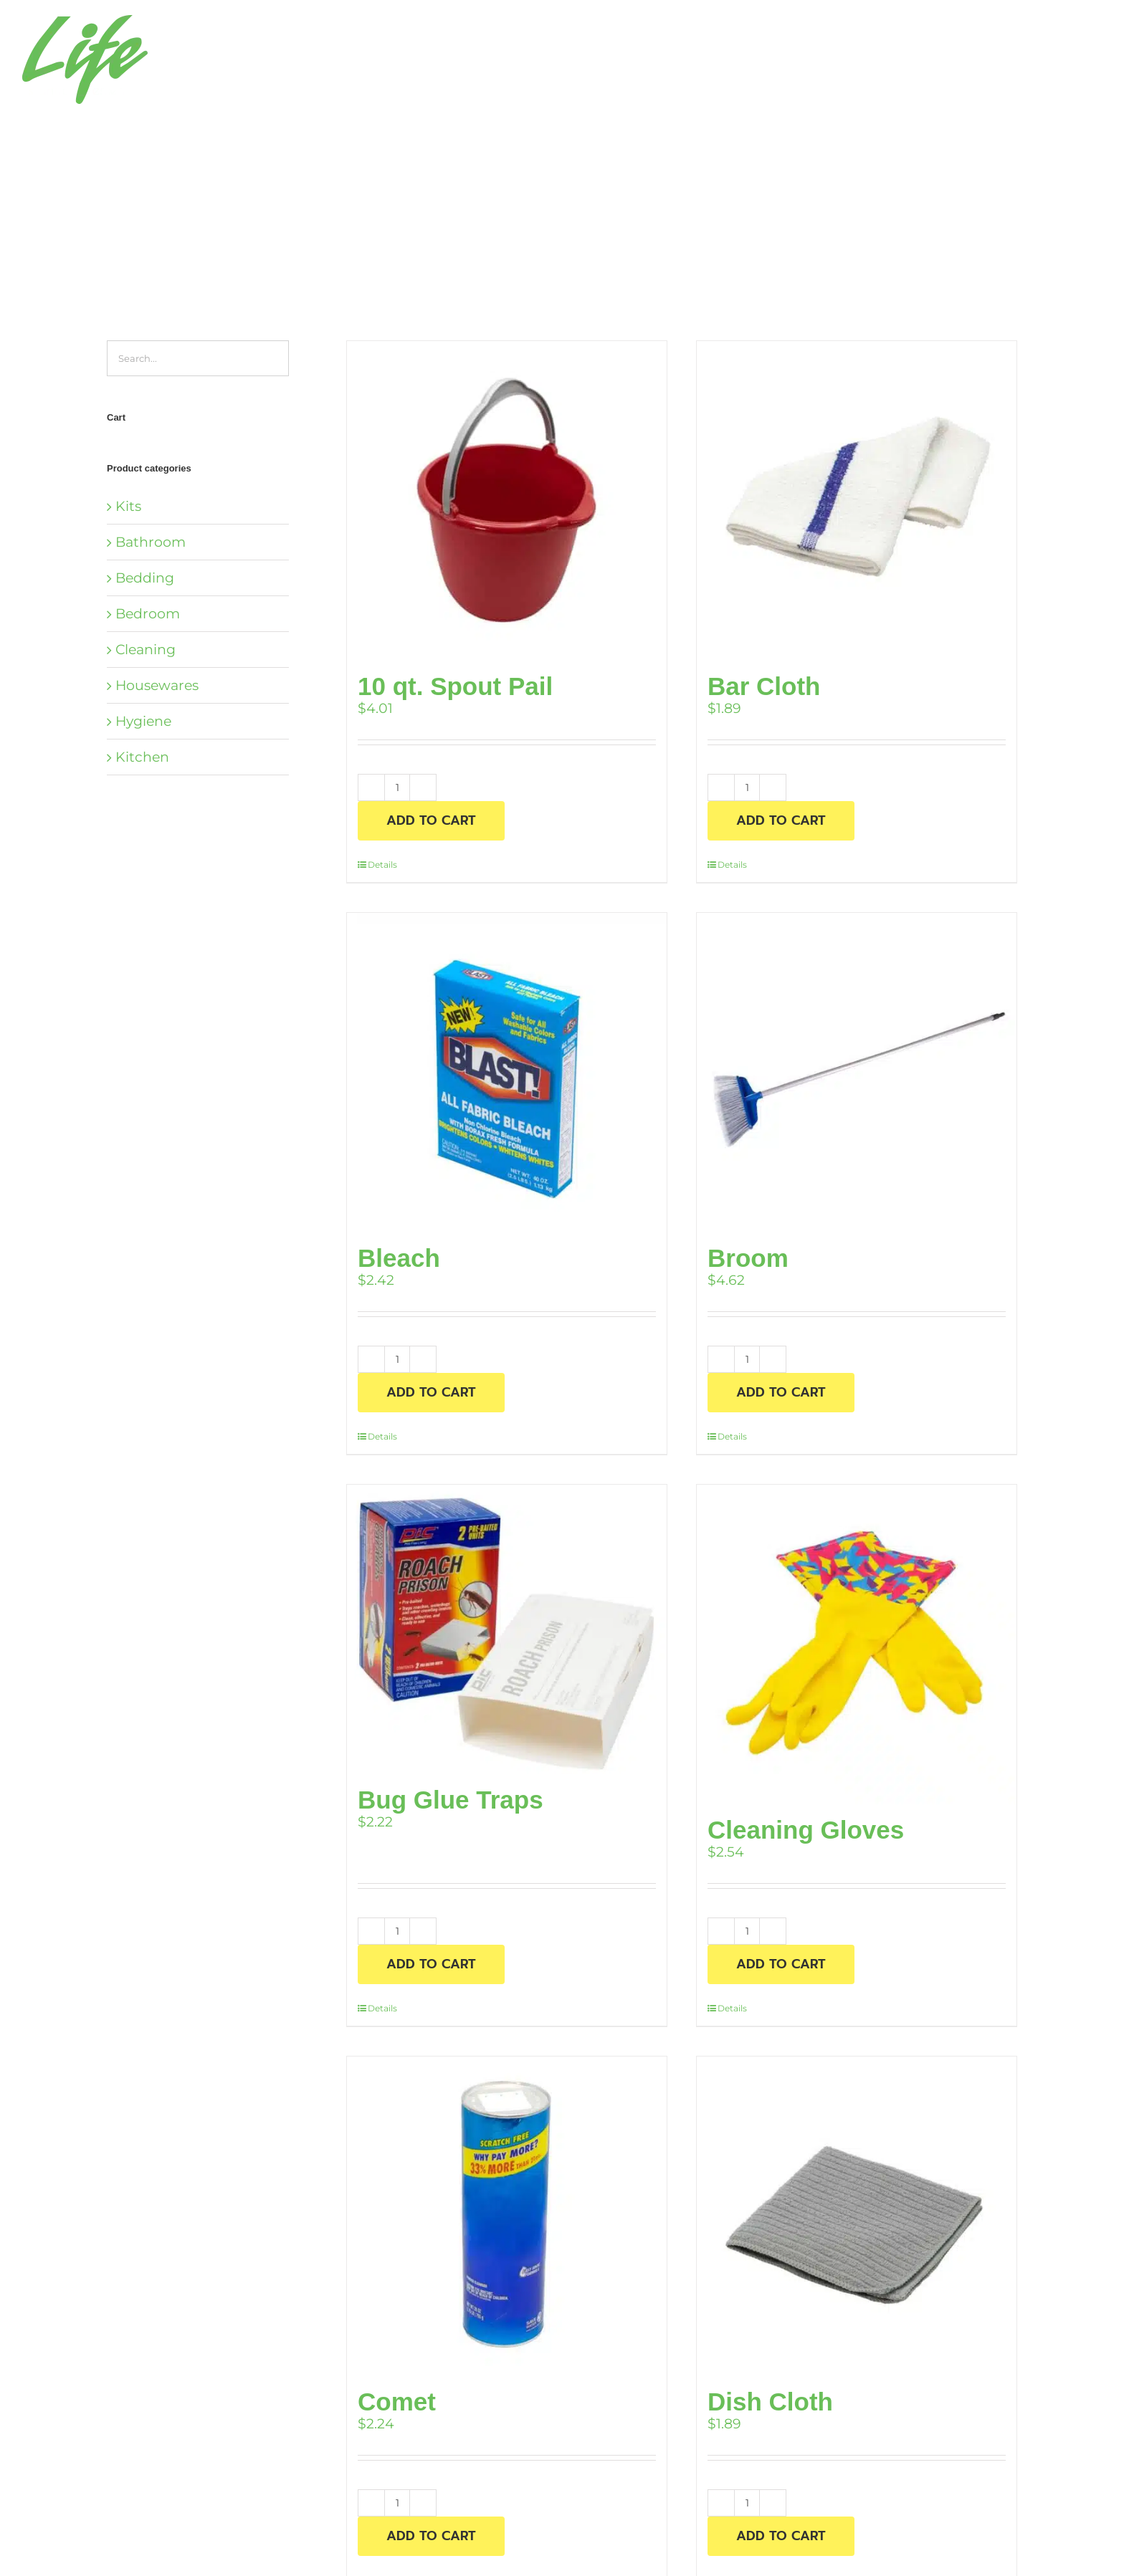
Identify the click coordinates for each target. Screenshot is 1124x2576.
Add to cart (431, 820)
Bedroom (147, 613)
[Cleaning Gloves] (856, 1644)
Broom (748, 1258)
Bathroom (150, 542)
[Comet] (507, 2216)
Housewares (157, 685)
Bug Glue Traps (450, 1800)
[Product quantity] (397, 787)
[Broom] (856, 1072)
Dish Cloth (770, 2401)
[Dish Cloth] (856, 2216)
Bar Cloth (764, 686)
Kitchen (142, 757)
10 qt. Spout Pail (455, 686)
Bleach (399, 1258)
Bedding (144, 578)
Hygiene (143, 721)
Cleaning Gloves (806, 1830)
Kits (128, 506)
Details (382, 864)
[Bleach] (507, 1072)
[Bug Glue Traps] (507, 1629)
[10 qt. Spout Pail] (507, 501)
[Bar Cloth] (856, 501)
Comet (397, 2401)
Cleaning (145, 649)
